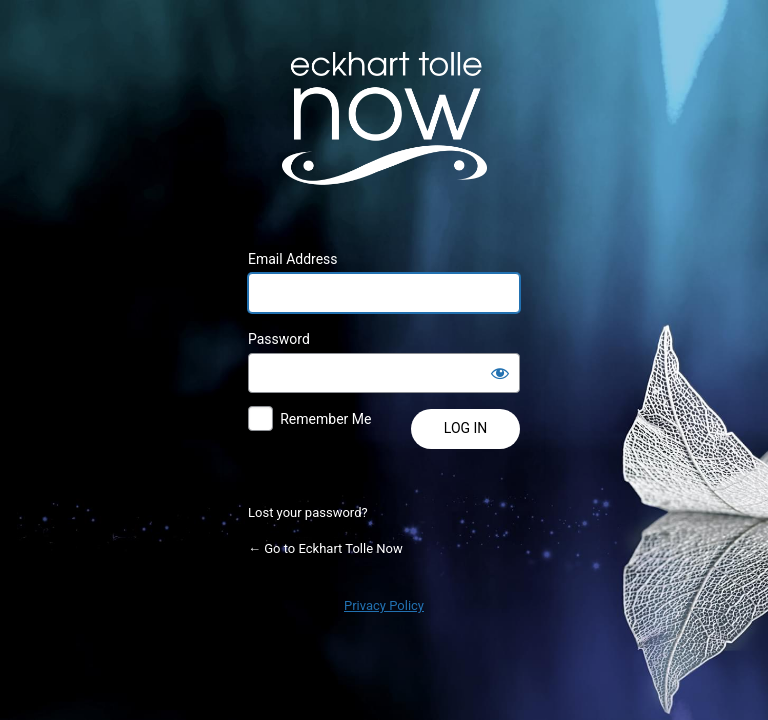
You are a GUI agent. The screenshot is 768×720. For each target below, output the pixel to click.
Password (279, 339)
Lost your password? (308, 512)
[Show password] (500, 373)
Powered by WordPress (384, 118)
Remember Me (325, 419)
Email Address (293, 259)
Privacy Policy (384, 605)
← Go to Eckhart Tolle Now (325, 548)
